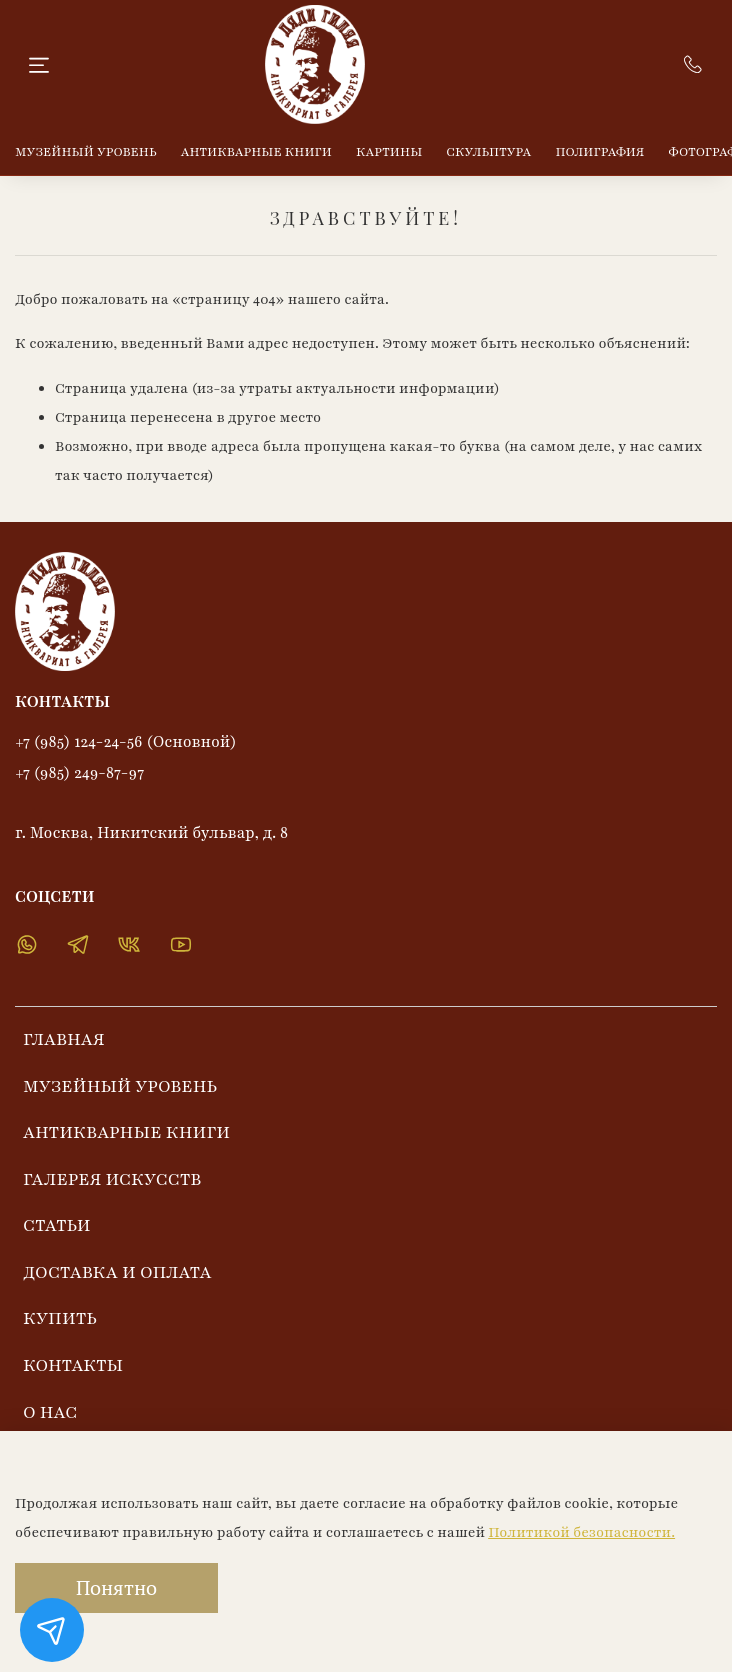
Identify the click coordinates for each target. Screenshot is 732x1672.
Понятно (116, 1587)
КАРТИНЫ (389, 152)
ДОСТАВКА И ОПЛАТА (117, 1272)
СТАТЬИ (57, 1225)
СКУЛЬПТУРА (488, 152)
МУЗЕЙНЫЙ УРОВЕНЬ (86, 152)
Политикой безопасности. (581, 1532)
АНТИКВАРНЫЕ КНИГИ (256, 152)
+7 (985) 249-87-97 (79, 773)
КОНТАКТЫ (73, 1365)
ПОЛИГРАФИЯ (600, 152)
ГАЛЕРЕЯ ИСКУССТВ (112, 1179)
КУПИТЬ (60, 1318)
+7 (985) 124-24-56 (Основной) (126, 742)
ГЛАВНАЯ (64, 1039)
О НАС (50, 1412)
